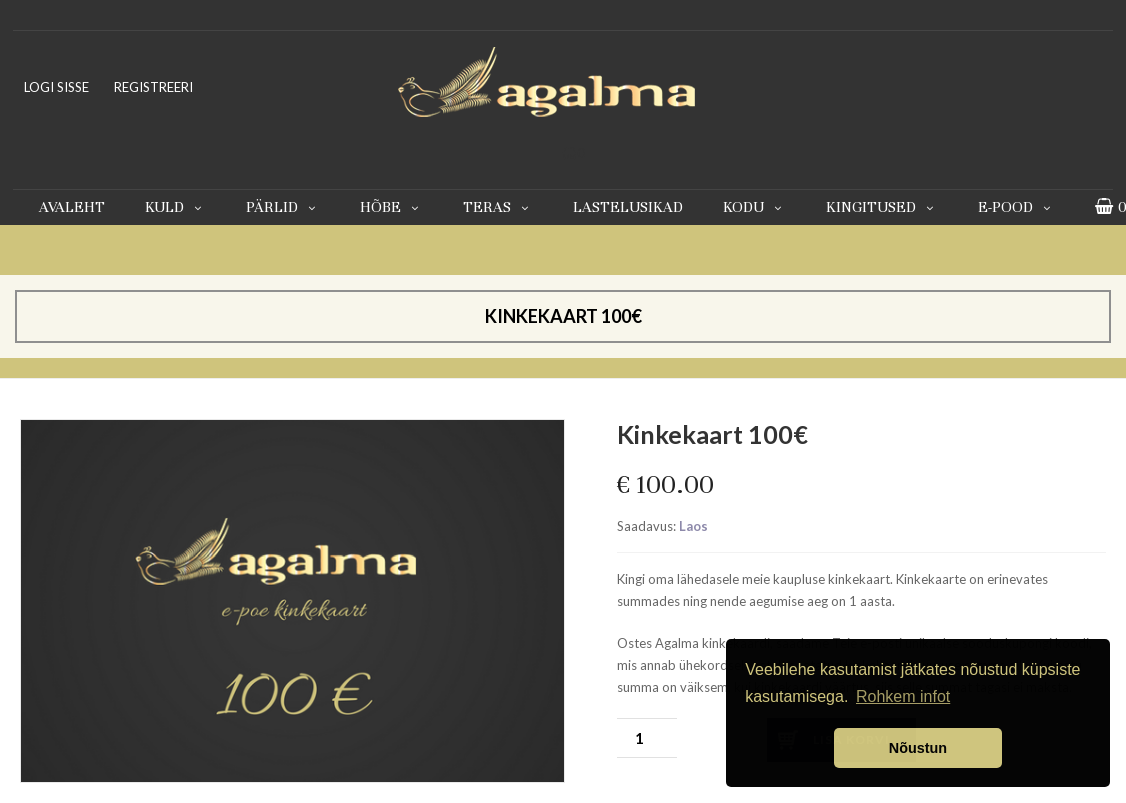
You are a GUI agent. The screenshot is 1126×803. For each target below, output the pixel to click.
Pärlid (283, 207)
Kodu (754, 207)
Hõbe (391, 207)
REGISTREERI (153, 87)
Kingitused (882, 207)
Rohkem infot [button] (903, 696)
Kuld (175, 207)
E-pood (1016, 207)
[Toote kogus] (647, 738)
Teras (498, 207)
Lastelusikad (628, 207)
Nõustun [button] (918, 748)
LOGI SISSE (56, 87)
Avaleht (72, 207)
